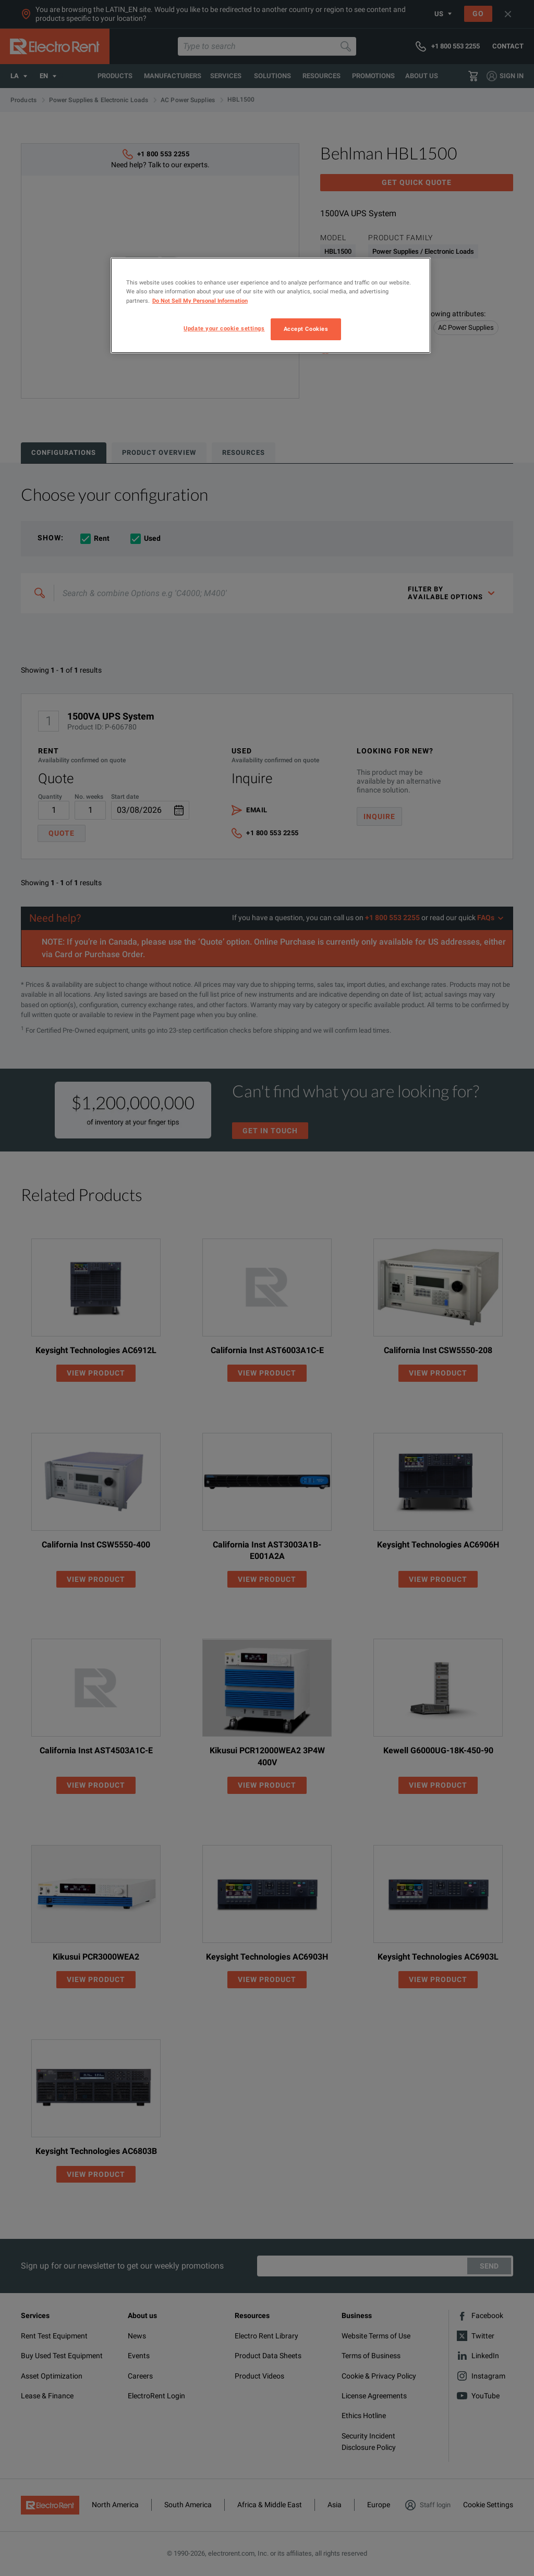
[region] (271, 305)
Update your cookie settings (224, 328)
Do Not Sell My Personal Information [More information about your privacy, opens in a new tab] (200, 300)
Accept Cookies (306, 328)
